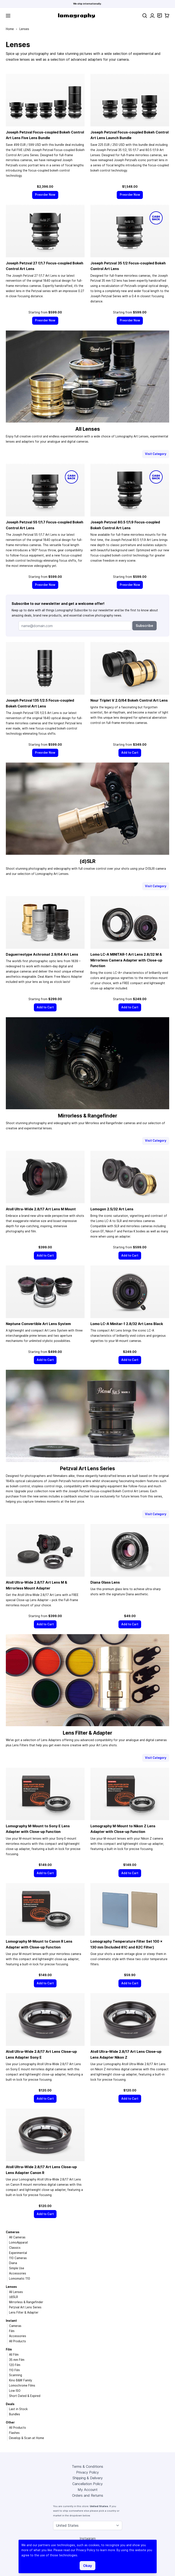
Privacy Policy (87, 2472)
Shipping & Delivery (88, 2478)
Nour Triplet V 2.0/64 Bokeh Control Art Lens (129, 700)
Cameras (12, 2232)
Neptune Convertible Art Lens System (38, 1324)
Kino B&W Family (20, 2380)
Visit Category (155, 454)
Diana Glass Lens (105, 1582)
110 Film (14, 2370)
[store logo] (76, 15)
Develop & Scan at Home (26, 2438)
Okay (87, 2565)
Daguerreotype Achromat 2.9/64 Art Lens (42, 954)
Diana (13, 2263)
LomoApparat (18, 2242)
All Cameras (17, 2237)
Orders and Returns (87, 2495)
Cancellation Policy (87, 2484)
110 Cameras (18, 2258)
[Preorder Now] (45, 195)
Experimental (18, 2253)
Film (11, 2331)
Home (10, 29)
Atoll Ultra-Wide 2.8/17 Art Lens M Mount (41, 1209)
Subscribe (144, 625)
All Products (17, 2341)
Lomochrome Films (22, 2385)
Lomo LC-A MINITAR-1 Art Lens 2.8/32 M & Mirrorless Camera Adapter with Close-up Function (126, 960)
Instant (11, 2320)
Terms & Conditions (87, 2466)
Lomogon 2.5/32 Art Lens (111, 1209)
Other (10, 2422)
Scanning (15, 2375)
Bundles (14, 2414)
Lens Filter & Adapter (23, 2312)
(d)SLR (13, 2297)
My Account (88, 2489)
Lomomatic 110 (19, 2278)
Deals (10, 2404)
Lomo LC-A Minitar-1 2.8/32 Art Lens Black (126, 1324)
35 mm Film (16, 2359)
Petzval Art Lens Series (25, 2307)
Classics (14, 2247)
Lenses (11, 2286)
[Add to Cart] (129, 753)
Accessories (17, 2273)
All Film (14, 2354)
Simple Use (16, 2268)
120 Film (14, 2365)
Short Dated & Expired (24, 2396)
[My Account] (152, 15)
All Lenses (16, 2292)
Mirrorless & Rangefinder (26, 2302)
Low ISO (14, 2390)
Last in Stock (18, 2409)
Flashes (14, 2433)
